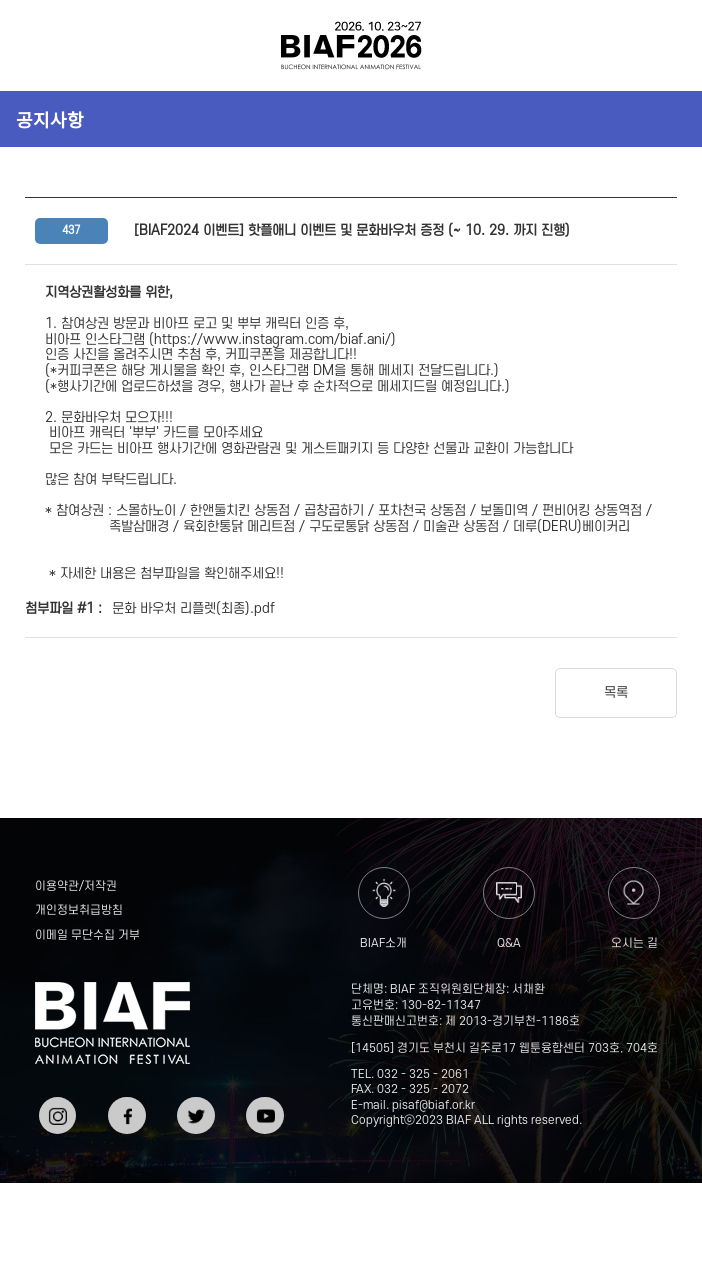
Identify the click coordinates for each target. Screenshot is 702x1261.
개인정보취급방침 (79, 910)
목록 (616, 692)
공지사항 (50, 119)
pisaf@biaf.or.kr (433, 1105)
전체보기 (43, 45)
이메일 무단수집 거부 (87, 935)
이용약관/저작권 (76, 886)
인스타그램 (55, 1112)
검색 (659, 45)
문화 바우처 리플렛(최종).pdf (193, 608)
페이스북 (124, 1112)
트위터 (193, 1104)
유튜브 (262, 1104)
